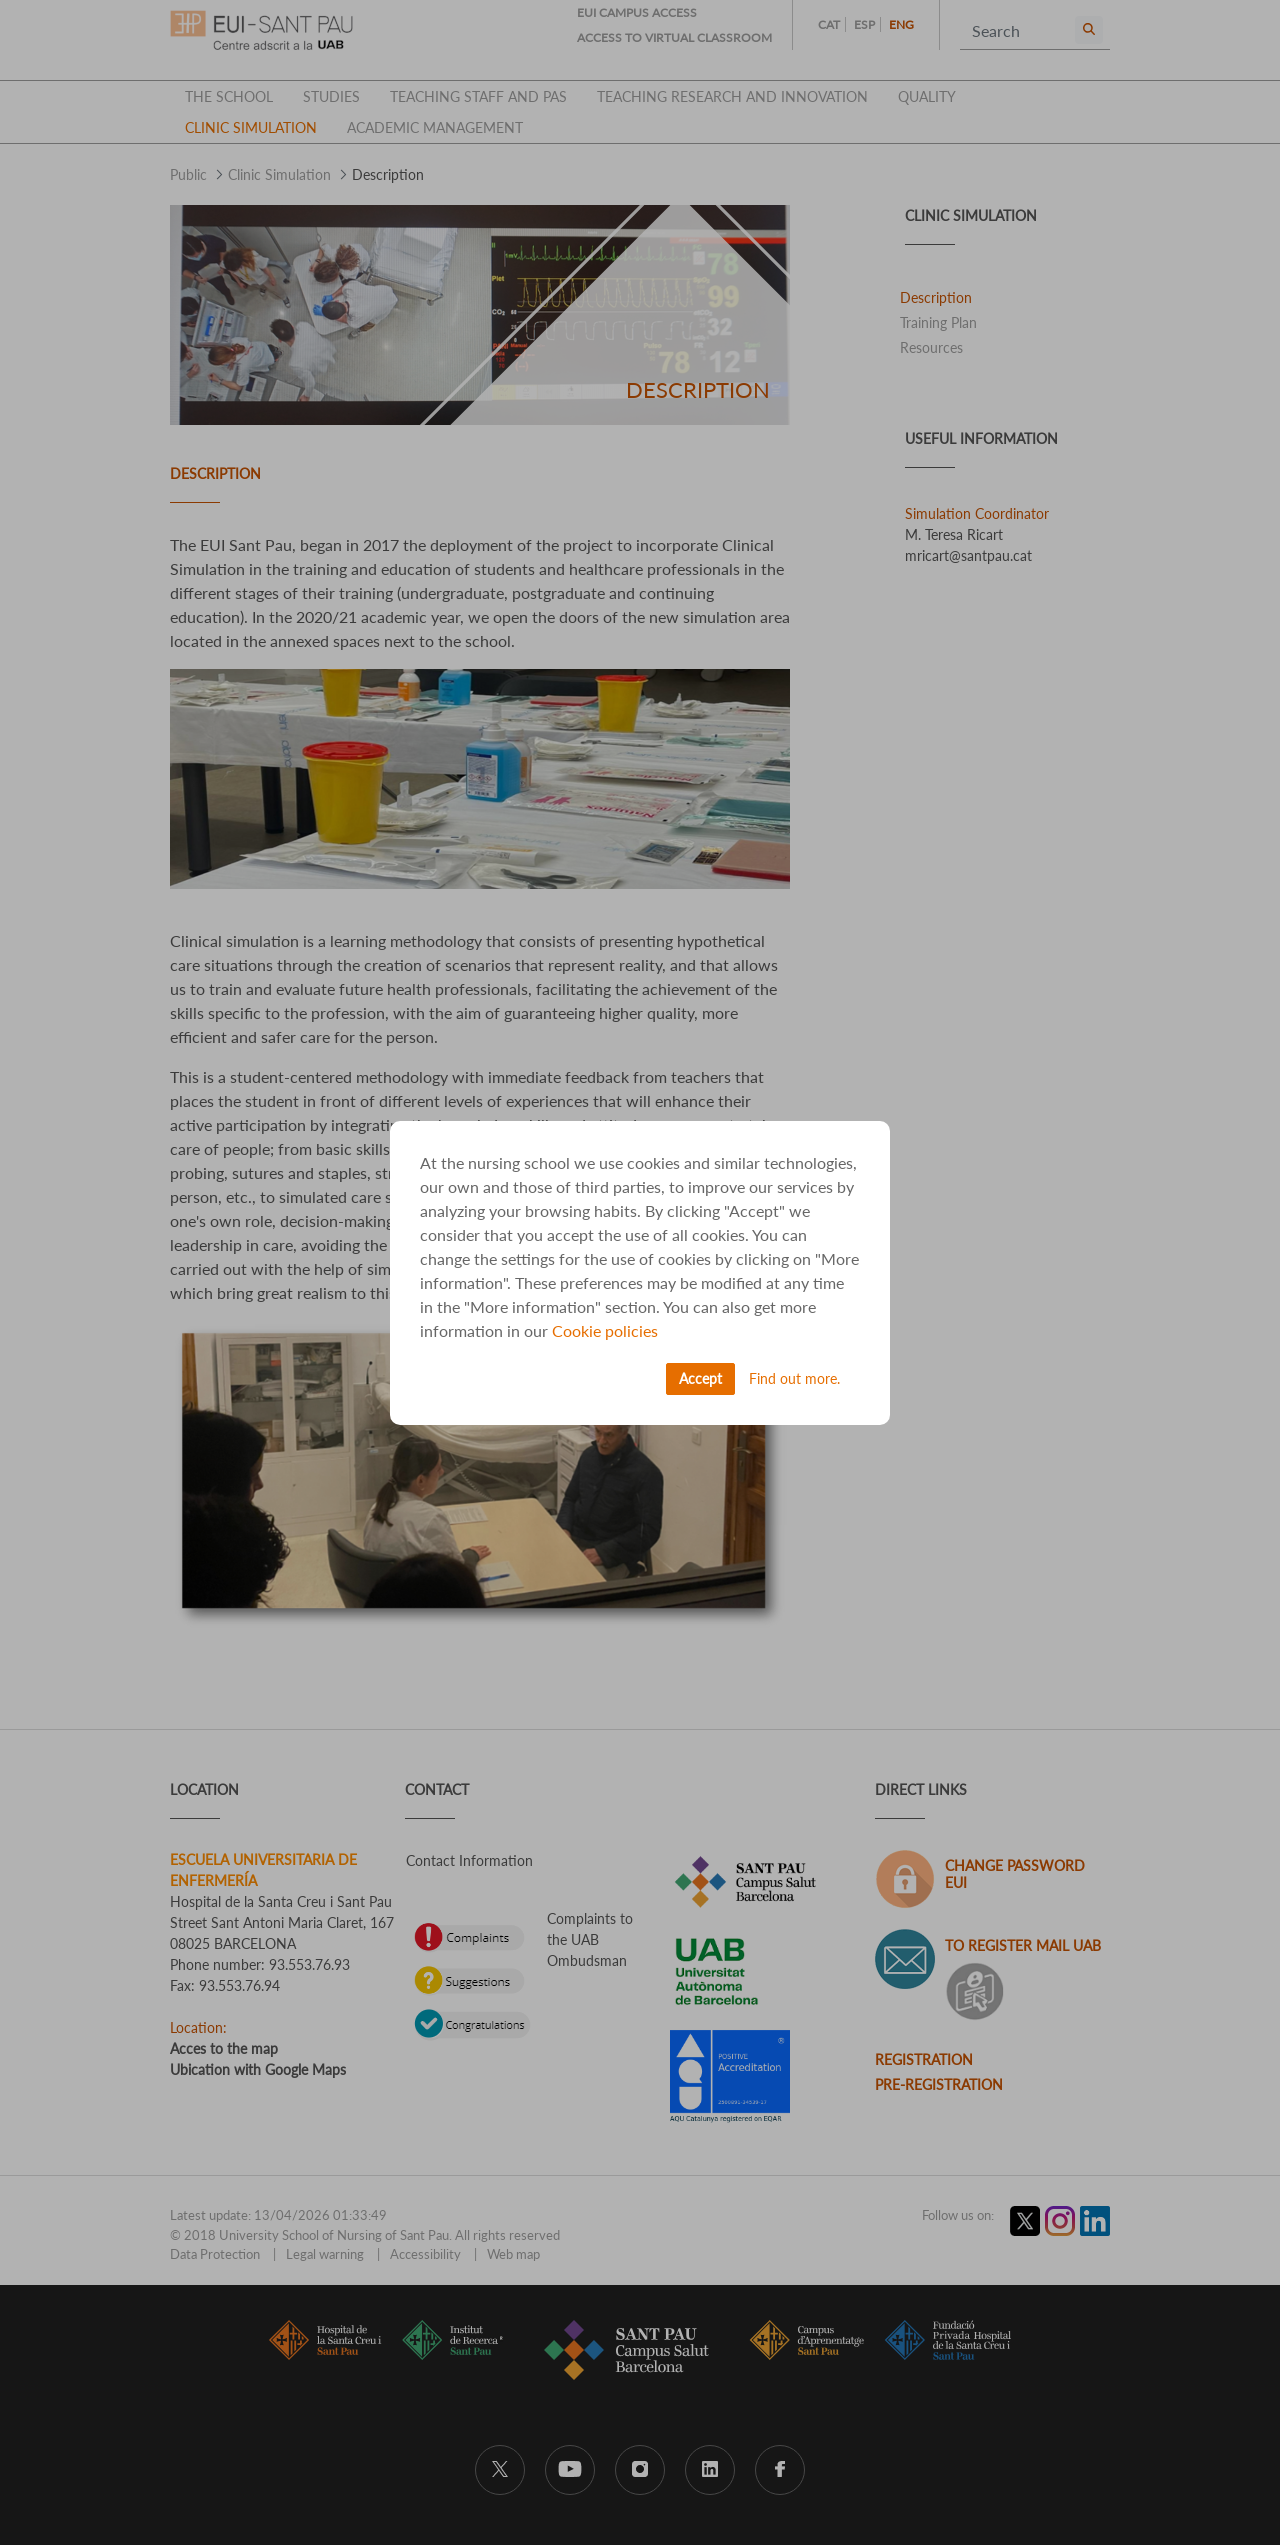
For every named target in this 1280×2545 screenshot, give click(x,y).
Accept (700, 1378)
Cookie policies (605, 1330)
